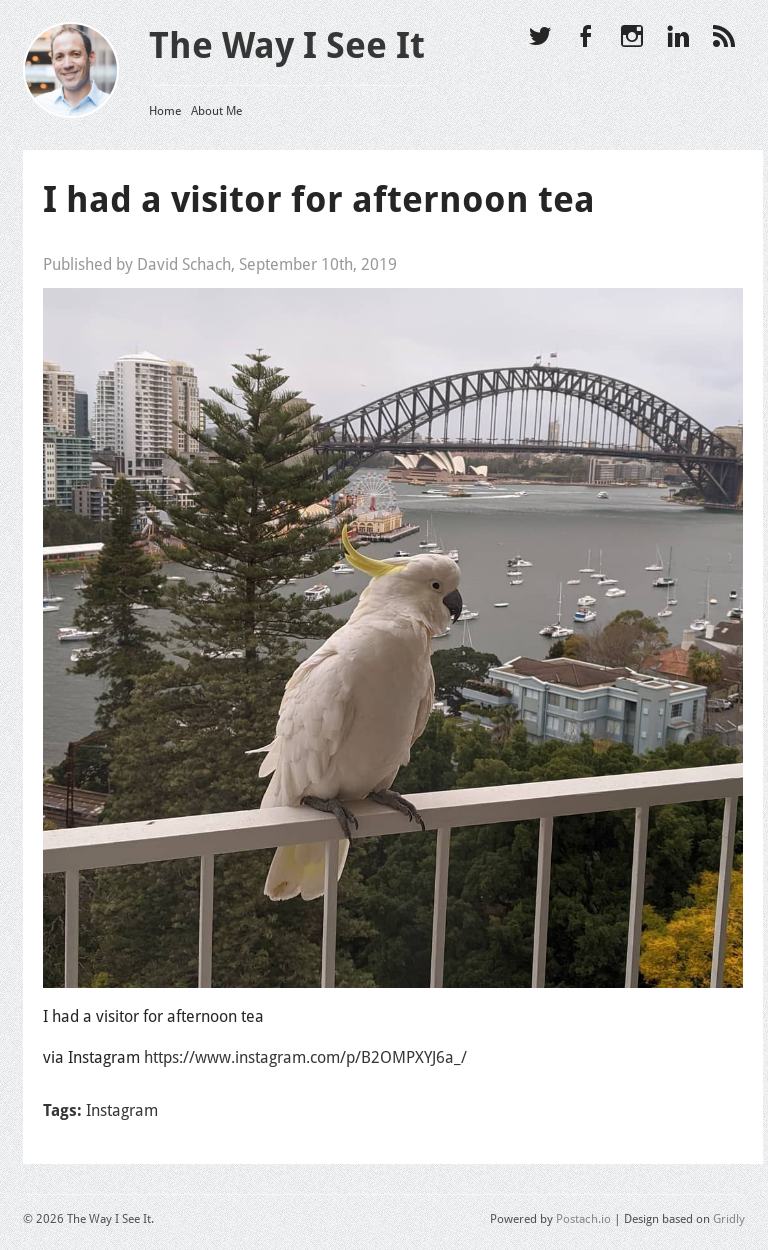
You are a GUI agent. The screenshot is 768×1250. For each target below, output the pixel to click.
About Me (216, 111)
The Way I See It (287, 45)
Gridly (729, 1219)
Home (165, 111)
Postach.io (583, 1219)
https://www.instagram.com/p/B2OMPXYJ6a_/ (305, 1057)
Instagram (122, 1110)
